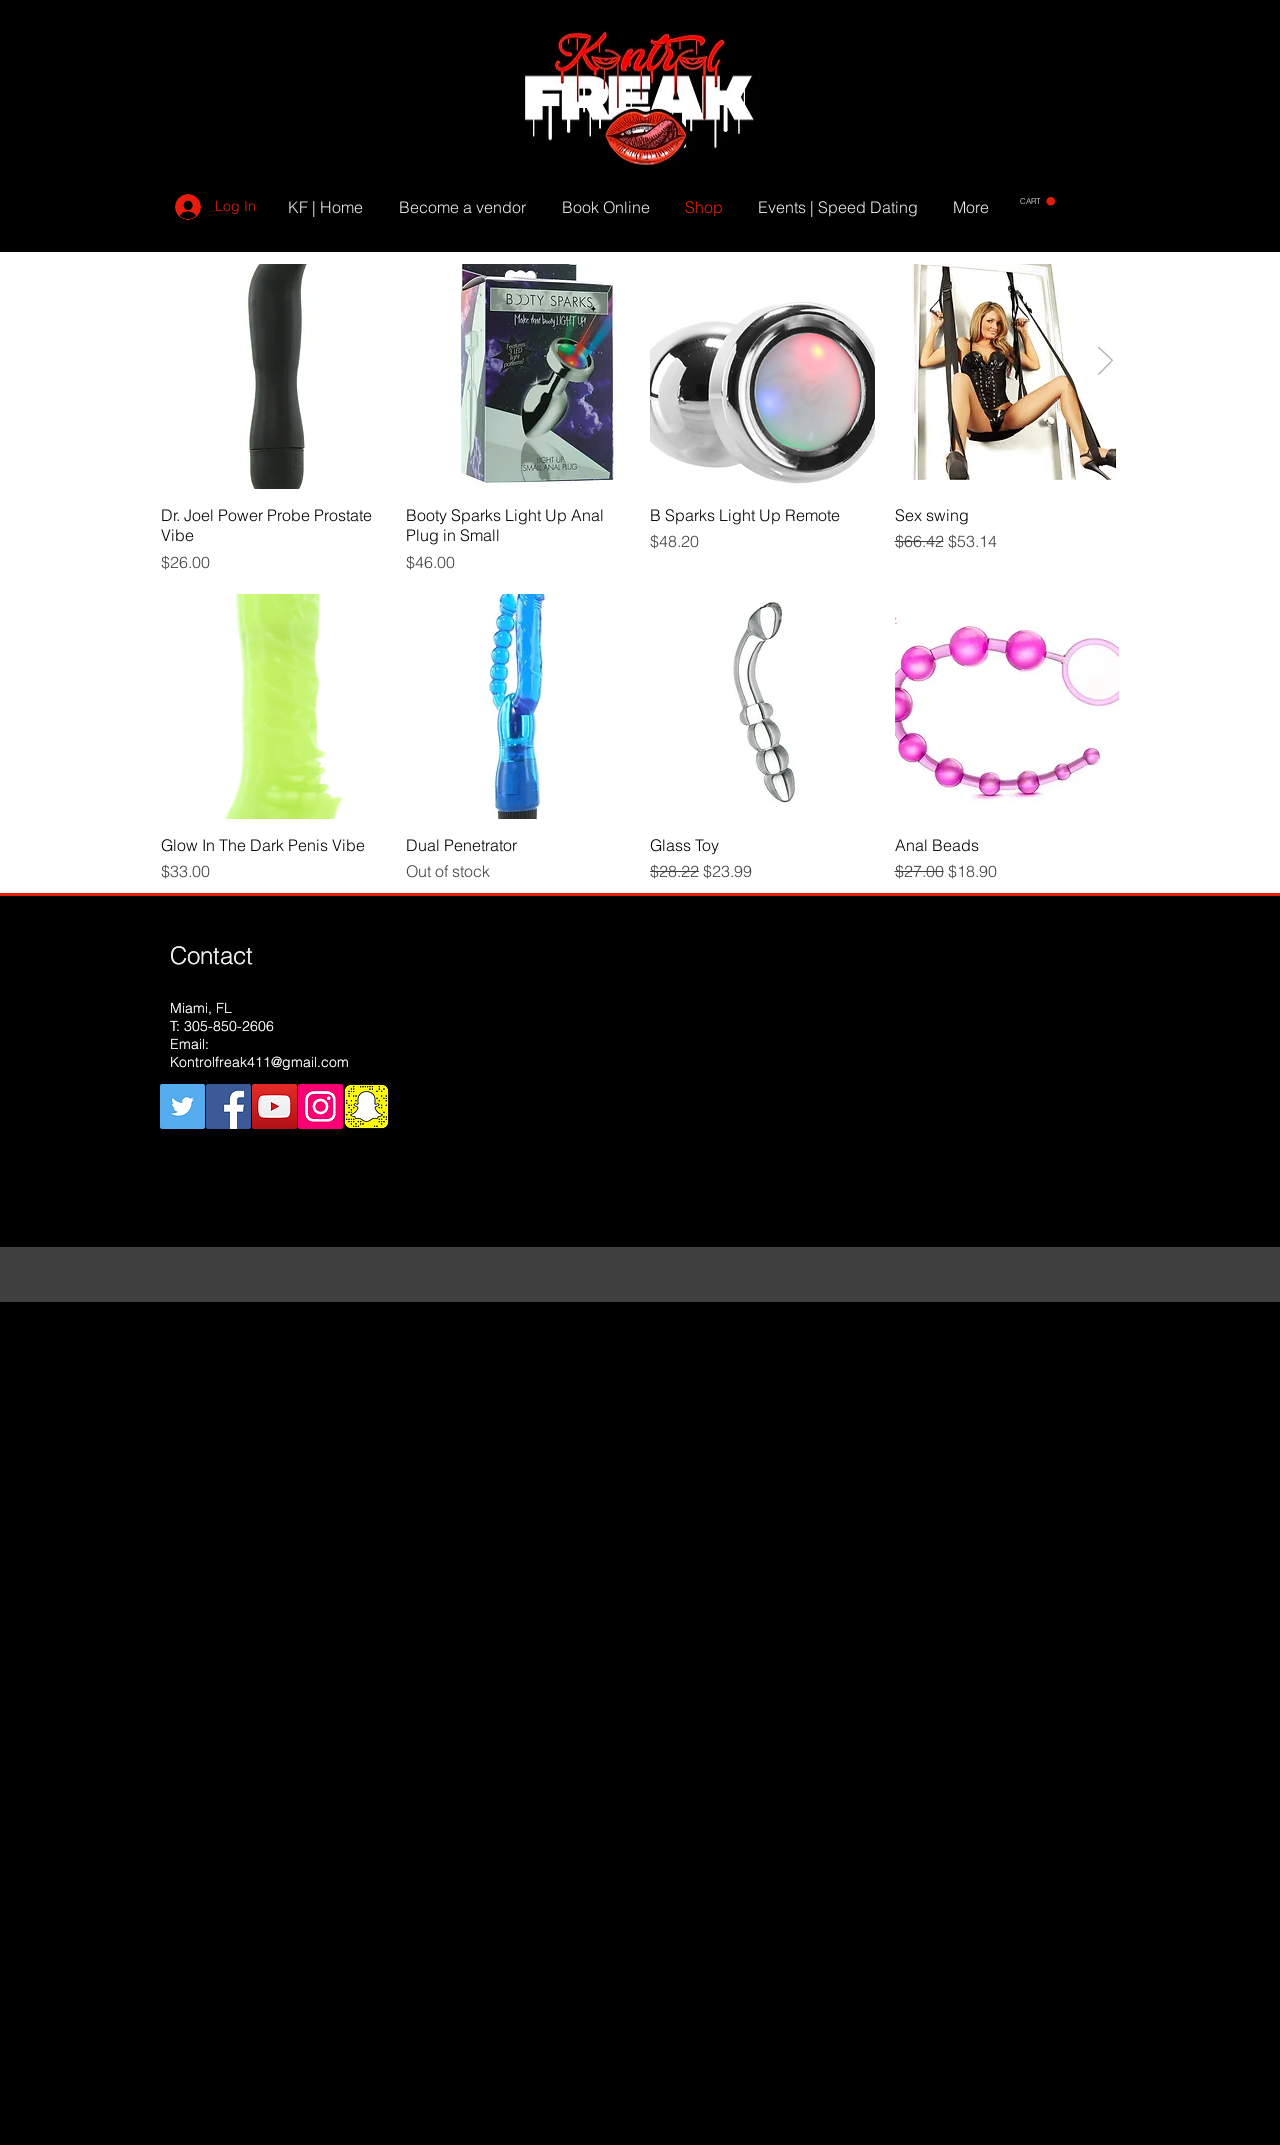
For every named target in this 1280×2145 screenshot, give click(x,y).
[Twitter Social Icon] (182, 1106)
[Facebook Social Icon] (228, 1106)
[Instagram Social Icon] (320, 1106)
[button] (1037, 201)
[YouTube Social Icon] (274, 1106)
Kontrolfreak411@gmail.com (259, 1062)
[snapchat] (366, 1106)
